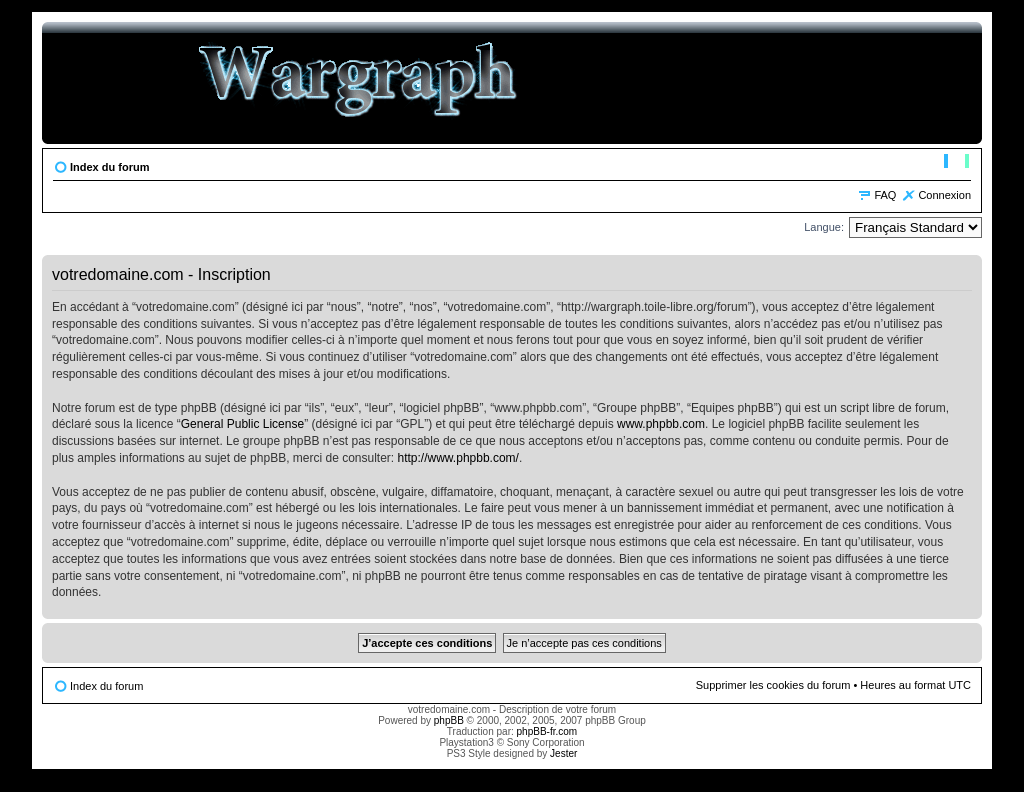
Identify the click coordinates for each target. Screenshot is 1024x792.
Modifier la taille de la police (956, 163)
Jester (563, 753)
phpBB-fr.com (547, 731)
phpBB (449, 720)
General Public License (242, 424)
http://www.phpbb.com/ (458, 458)
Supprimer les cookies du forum (773, 685)
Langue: (824, 227)
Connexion (944, 195)
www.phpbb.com (661, 424)
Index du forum (109, 167)
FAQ (885, 195)
